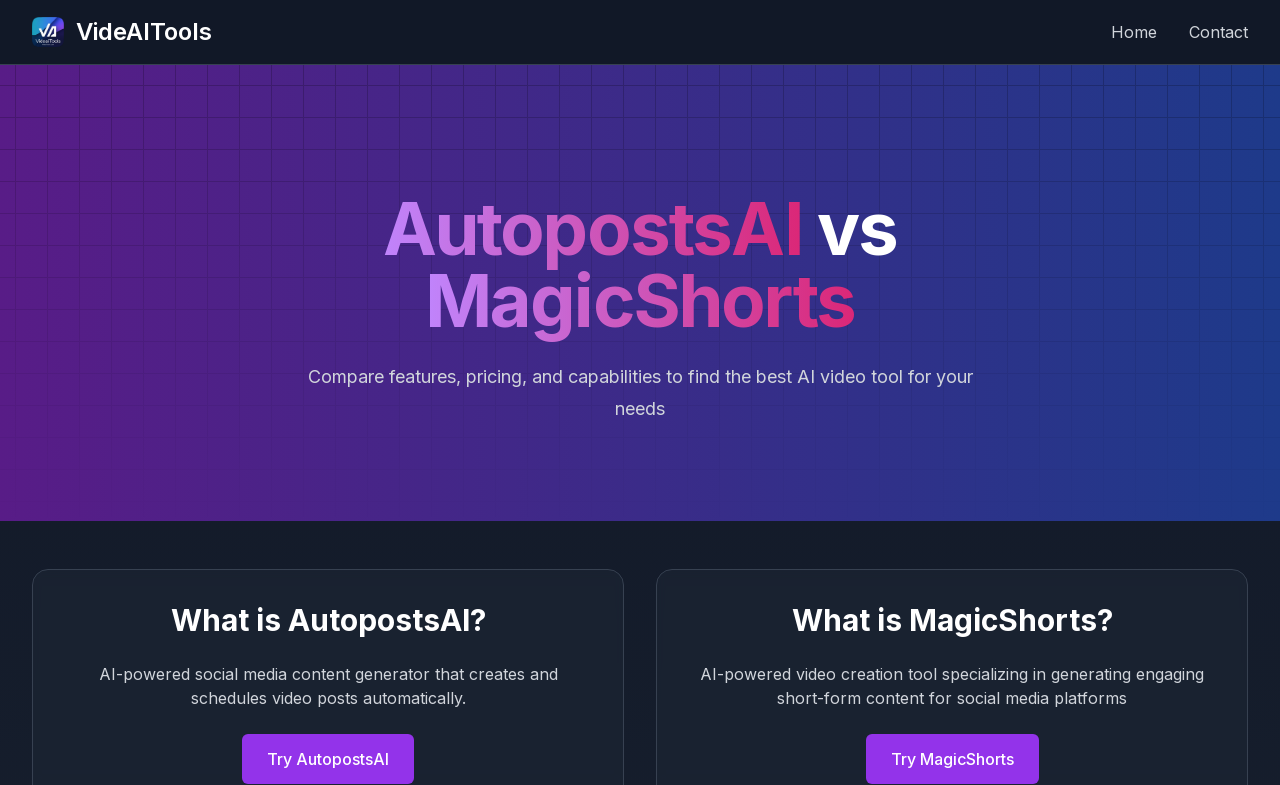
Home (1134, 32)
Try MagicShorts (952, 759)
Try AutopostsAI (328, 759)
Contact (1218, 32)
